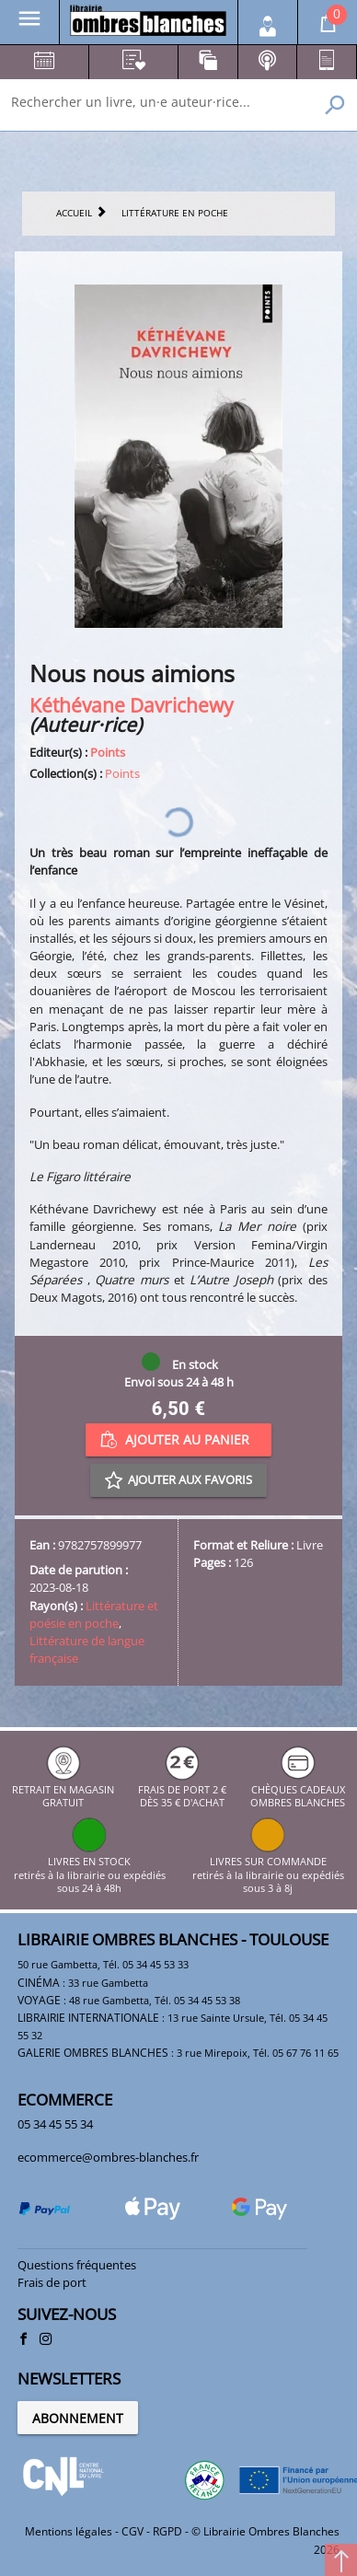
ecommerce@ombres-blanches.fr (108, 2157)
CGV (132, 2531)
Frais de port (51, 2282)
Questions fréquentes (76, 2265)
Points (107, 752)
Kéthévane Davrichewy (131, 704)
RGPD (167, 2531)
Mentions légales (68, 2531)
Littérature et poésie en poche (93, 1614)
